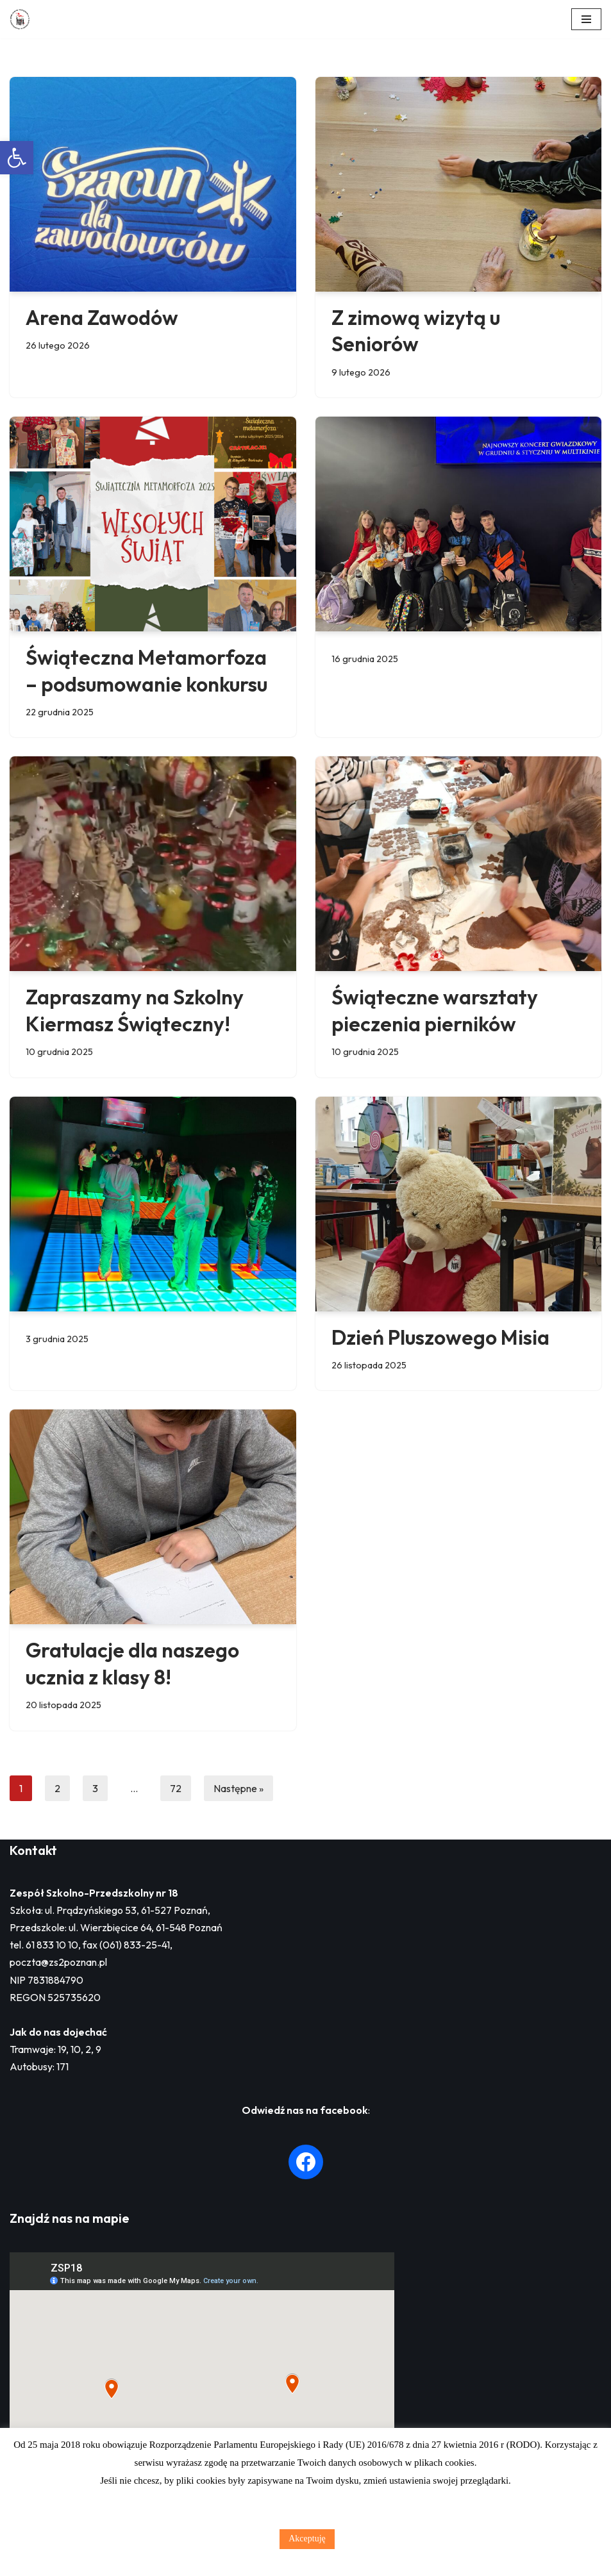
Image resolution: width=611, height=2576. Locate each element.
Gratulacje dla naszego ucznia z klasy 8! (132, 1663)
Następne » (238, 1788)
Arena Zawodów (102, 317)
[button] (16, 157)
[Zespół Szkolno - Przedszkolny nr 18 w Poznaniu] (23, 19)
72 (175, 1788)
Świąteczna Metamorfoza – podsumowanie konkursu (148, 670)
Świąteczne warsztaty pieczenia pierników (434, 1010)
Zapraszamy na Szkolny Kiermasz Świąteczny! (135, 1010)
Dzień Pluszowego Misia (440, 1337)
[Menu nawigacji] (586, 19)
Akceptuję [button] (307, 2538)
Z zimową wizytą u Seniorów (415, 330)
